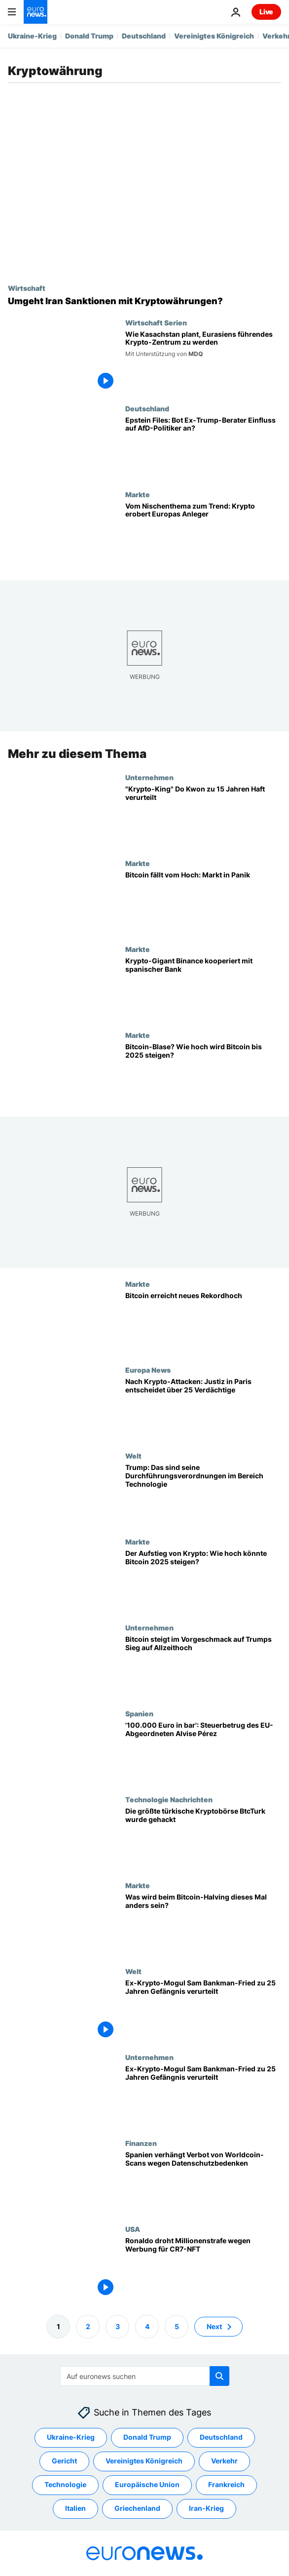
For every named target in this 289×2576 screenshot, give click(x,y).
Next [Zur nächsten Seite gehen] (214, 2326)
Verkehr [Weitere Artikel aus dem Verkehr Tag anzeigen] (224, 2461)
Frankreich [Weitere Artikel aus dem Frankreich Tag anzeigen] (226, 2484)
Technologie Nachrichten (169, 1799)
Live (266, 11)
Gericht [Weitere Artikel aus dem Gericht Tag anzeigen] (64, 2461)
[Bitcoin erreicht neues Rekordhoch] (203, 1323)
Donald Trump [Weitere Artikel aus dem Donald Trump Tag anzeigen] (147, 2437)
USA (132, 2229)
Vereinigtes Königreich (214, 36)
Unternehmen (149, 777)
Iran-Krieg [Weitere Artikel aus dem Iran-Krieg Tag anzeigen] (206, 2508)
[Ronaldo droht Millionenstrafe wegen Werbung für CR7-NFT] (203, 2268)
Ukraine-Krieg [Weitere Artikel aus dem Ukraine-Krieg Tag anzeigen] (71, 2437)
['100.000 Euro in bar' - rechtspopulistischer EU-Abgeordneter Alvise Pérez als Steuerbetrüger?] (203, 1752)
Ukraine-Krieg (32, 36)
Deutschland (144, 36)
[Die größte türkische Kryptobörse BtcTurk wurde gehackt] (203, 1838)
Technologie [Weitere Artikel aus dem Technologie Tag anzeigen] (65, 2484)
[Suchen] (144, 2376)
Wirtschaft (26, 288)
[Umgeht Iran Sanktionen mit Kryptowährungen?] (144, 301)
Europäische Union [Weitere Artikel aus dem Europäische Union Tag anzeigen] (147, 2484)
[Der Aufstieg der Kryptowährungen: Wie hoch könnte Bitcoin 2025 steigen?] (203, 1580)
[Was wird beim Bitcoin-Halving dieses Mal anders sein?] (203, 1924)
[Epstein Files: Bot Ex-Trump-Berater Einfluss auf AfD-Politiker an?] (203, 447)
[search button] (219, 2376)
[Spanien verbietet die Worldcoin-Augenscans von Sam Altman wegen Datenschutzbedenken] (203, 2182)
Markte (137, 494)
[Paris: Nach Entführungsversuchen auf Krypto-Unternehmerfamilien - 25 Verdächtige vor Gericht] (203, 1409)
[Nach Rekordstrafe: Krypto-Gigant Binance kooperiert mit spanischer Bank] (203, 987)
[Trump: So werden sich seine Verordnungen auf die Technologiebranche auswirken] (203, 1495)
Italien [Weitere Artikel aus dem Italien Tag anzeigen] (75, 2508)
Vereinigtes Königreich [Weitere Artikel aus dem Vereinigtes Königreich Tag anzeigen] (144, 2461)
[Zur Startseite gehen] (35, 12)
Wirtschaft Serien (156, 322)
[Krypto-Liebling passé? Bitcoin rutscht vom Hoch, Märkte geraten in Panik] (203, 902)
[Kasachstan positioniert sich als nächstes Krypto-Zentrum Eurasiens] (203, 361)
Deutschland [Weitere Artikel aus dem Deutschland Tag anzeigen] (221, 2437)
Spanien (139, 1713)
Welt (133, 1456)
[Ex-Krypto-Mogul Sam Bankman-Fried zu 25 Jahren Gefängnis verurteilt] (203, 2010)
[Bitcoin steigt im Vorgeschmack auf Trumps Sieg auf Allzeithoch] (203, 1666)
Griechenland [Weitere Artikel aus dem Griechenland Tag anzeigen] (137, 2508)
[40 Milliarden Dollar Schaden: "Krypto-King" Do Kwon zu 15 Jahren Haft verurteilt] (203, 816)
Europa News (148, 1370)
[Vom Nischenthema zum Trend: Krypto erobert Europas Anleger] (203, 533)
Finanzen (141, 2143)
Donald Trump (89, 36)
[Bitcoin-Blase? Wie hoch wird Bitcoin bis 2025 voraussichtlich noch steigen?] (203, 1074)
